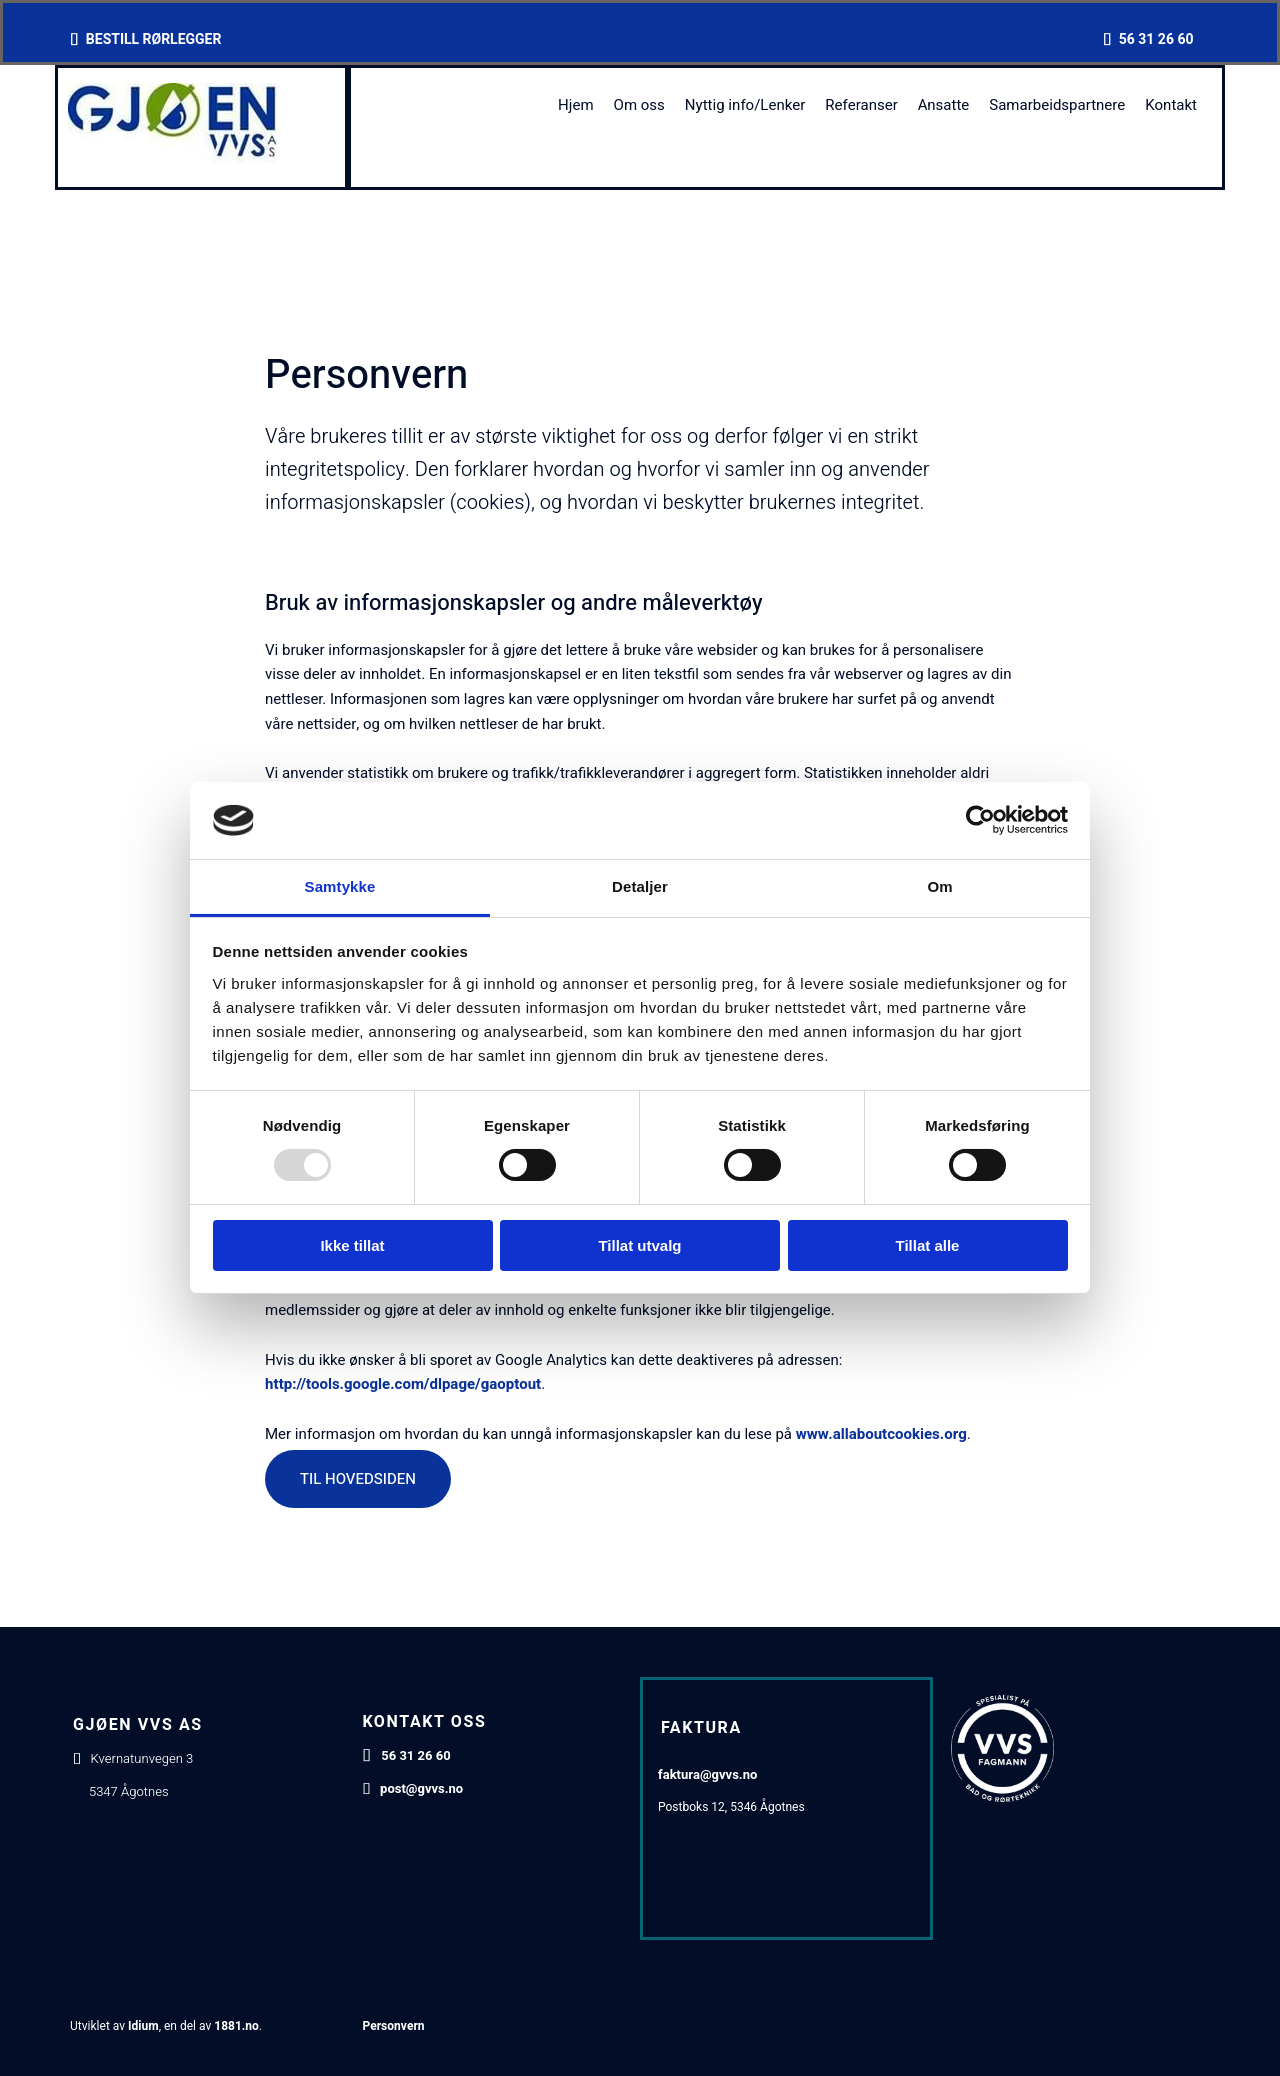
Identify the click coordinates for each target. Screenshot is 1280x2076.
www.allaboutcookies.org (881, 1434)
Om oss (639, 105)
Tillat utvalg (639, 1245)
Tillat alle (928, 1245)
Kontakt (1171, 105)
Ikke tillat (352, 1245)
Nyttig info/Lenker (745, 105)
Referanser (861, 105)
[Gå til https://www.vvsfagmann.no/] (1002, 1797)
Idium (143, 2026)
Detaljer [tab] (640, 886)
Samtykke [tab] (340, 886)
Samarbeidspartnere (1057, 105)
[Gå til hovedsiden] (176, 158)
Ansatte (943, 105)
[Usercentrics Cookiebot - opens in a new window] (980, 820)
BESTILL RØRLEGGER (154, 39)
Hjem (576, 105)
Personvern (394, 2026)
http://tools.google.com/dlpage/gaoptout (403, 1384)
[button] (358, 1479)
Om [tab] (939, 886)
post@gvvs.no (421, 1788)
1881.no (236, 2026)
